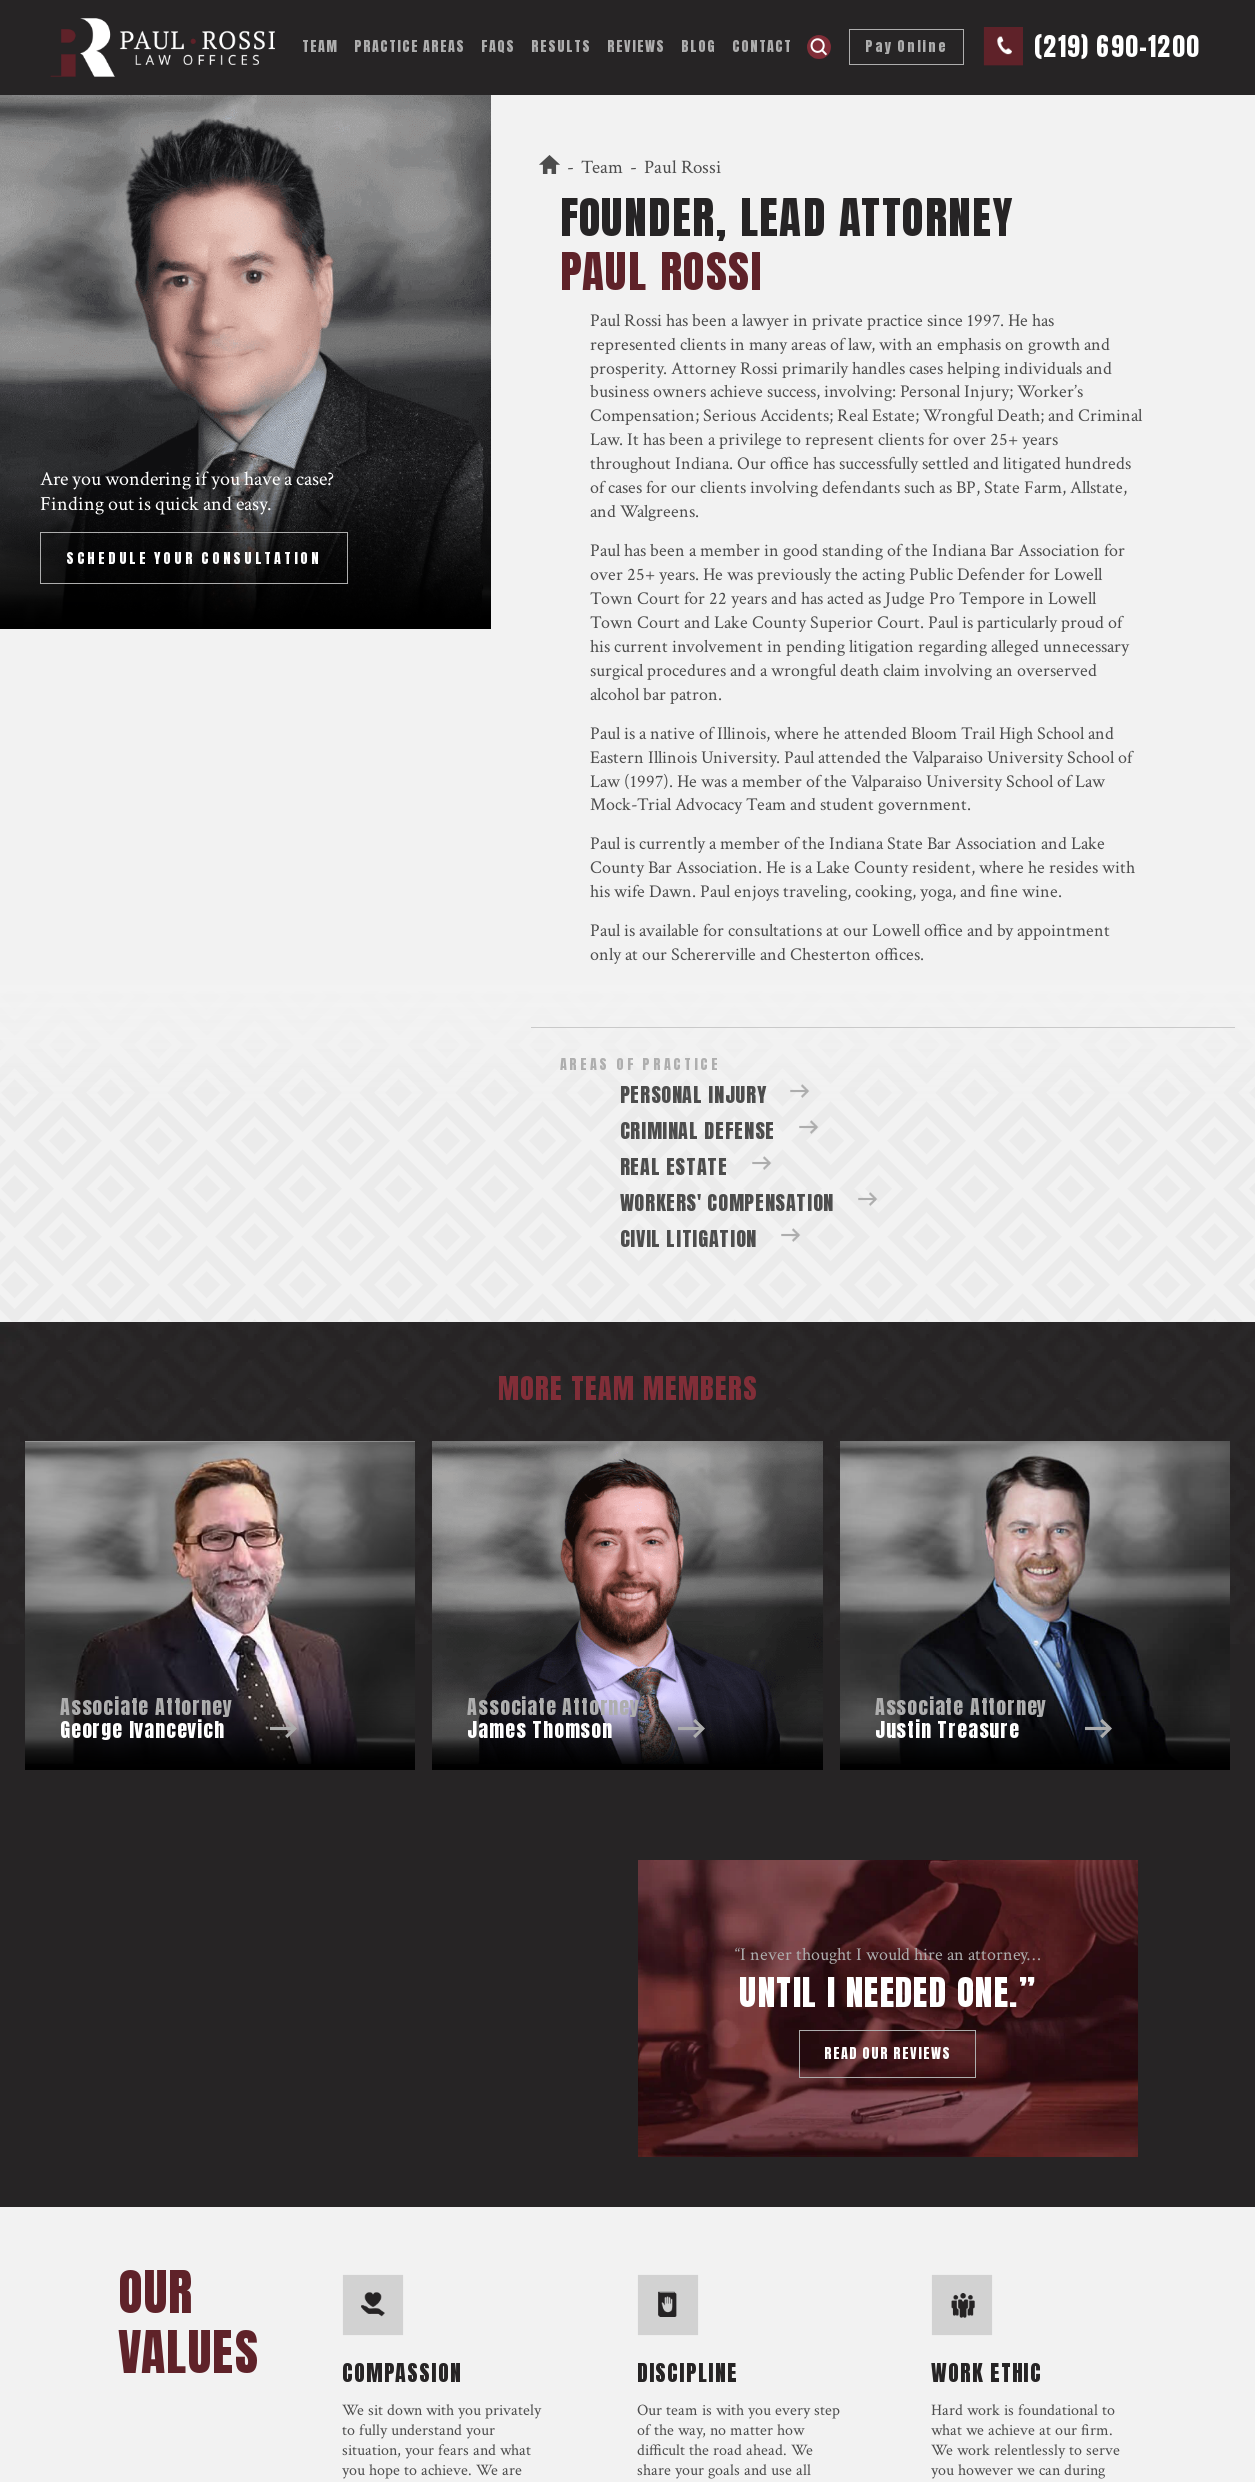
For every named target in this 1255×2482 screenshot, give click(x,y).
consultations (775, 930)
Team (320, 46)
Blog (698, 46)
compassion (402, 2370)
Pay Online (906, 46)
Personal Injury (954, 391)
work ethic (986, 2370)
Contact (762, 46)
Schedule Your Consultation (194, 558)
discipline (687, 2370)
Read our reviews (887, 2053)
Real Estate (674, 1166)
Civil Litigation (688, 1238)
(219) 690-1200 (1117, 46)
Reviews (636, 46)
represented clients (658, 344)
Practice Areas (409, 46)
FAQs (498, 46)
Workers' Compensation (727, 1202)
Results (561, 46)
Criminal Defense (697, 1130)
